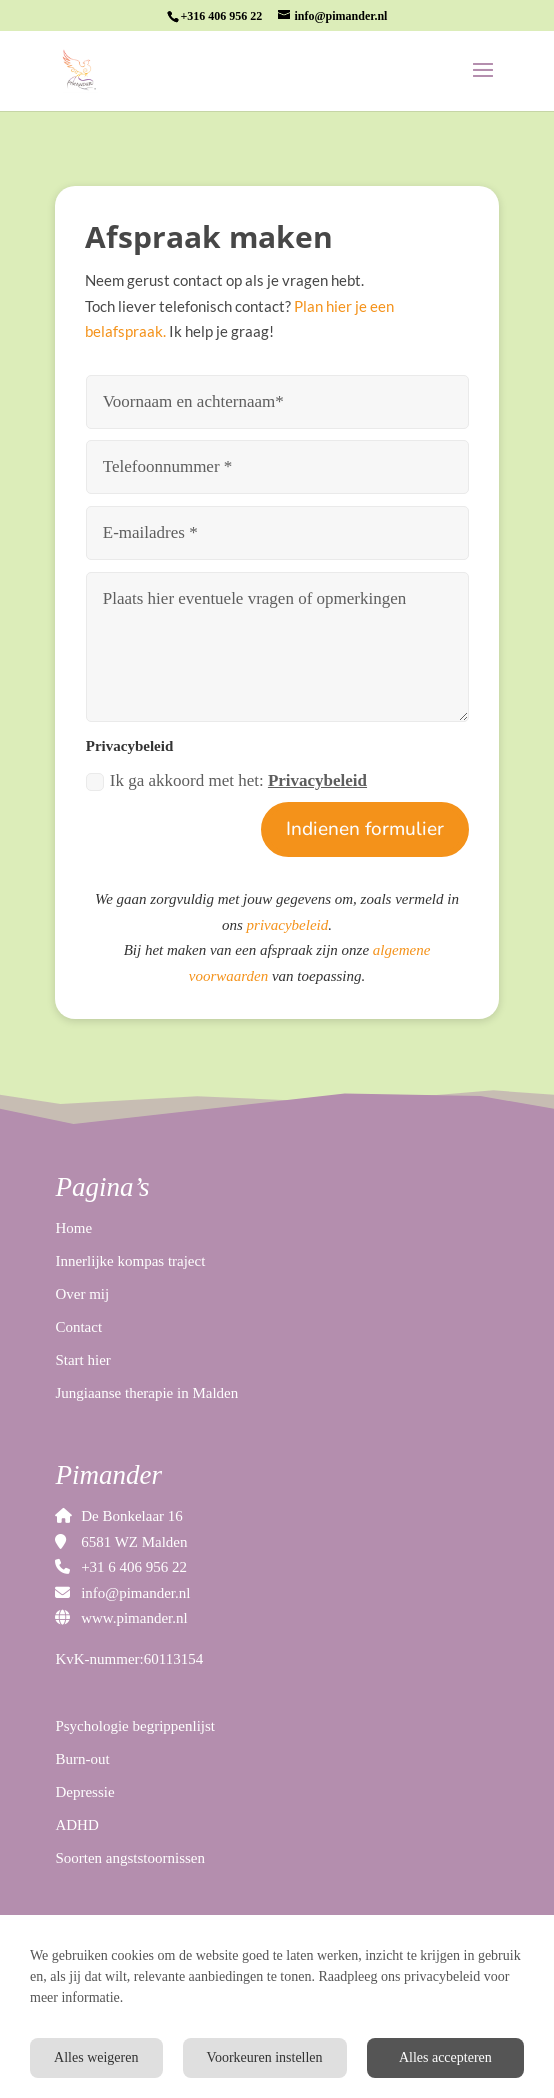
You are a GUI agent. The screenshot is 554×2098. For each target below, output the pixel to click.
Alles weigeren (96, 2057)
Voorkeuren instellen (265, 2057)
